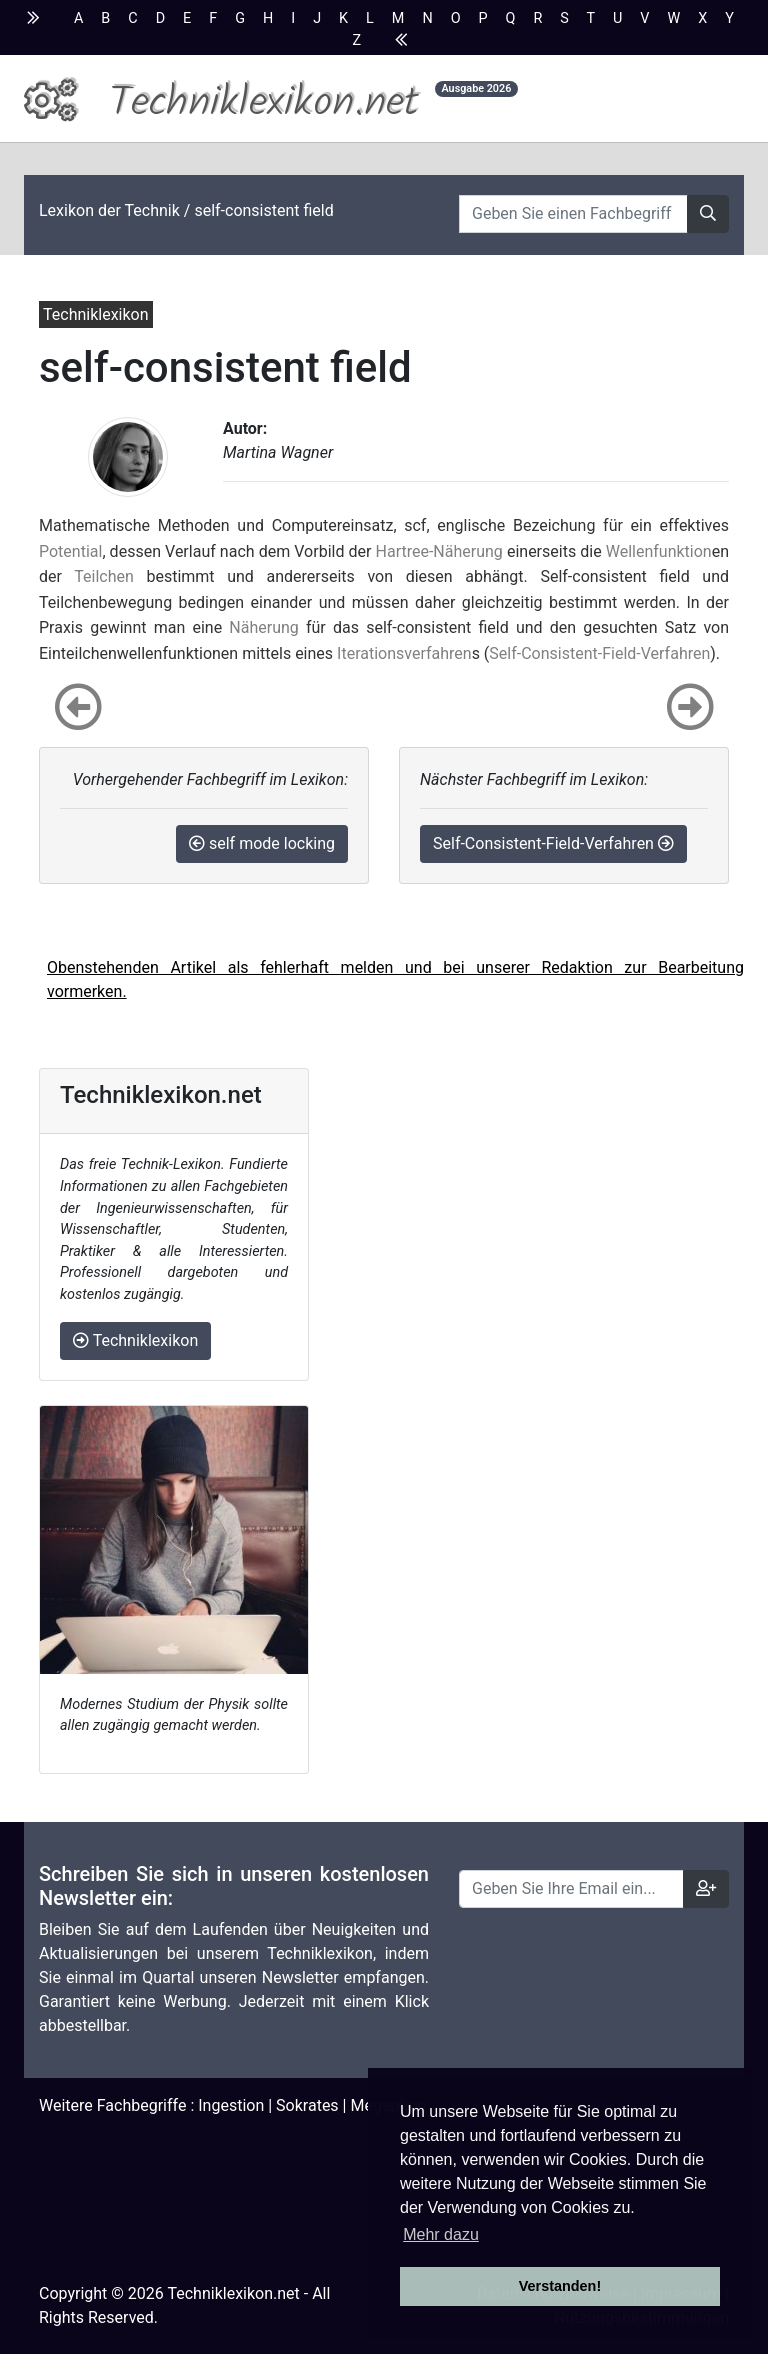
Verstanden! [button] (560, 2286)
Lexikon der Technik (109, 210)
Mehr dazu (441, 2234)
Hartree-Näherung (439, 551)
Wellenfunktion (659, 551)
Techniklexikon (135, 1340)
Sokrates (307, 2105)
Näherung (263, 627)
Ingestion (231, 2105)
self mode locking (262, 843)
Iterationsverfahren (404, 653)
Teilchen (104, 576)
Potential (70, 551)
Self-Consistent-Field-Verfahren (599, 653)
